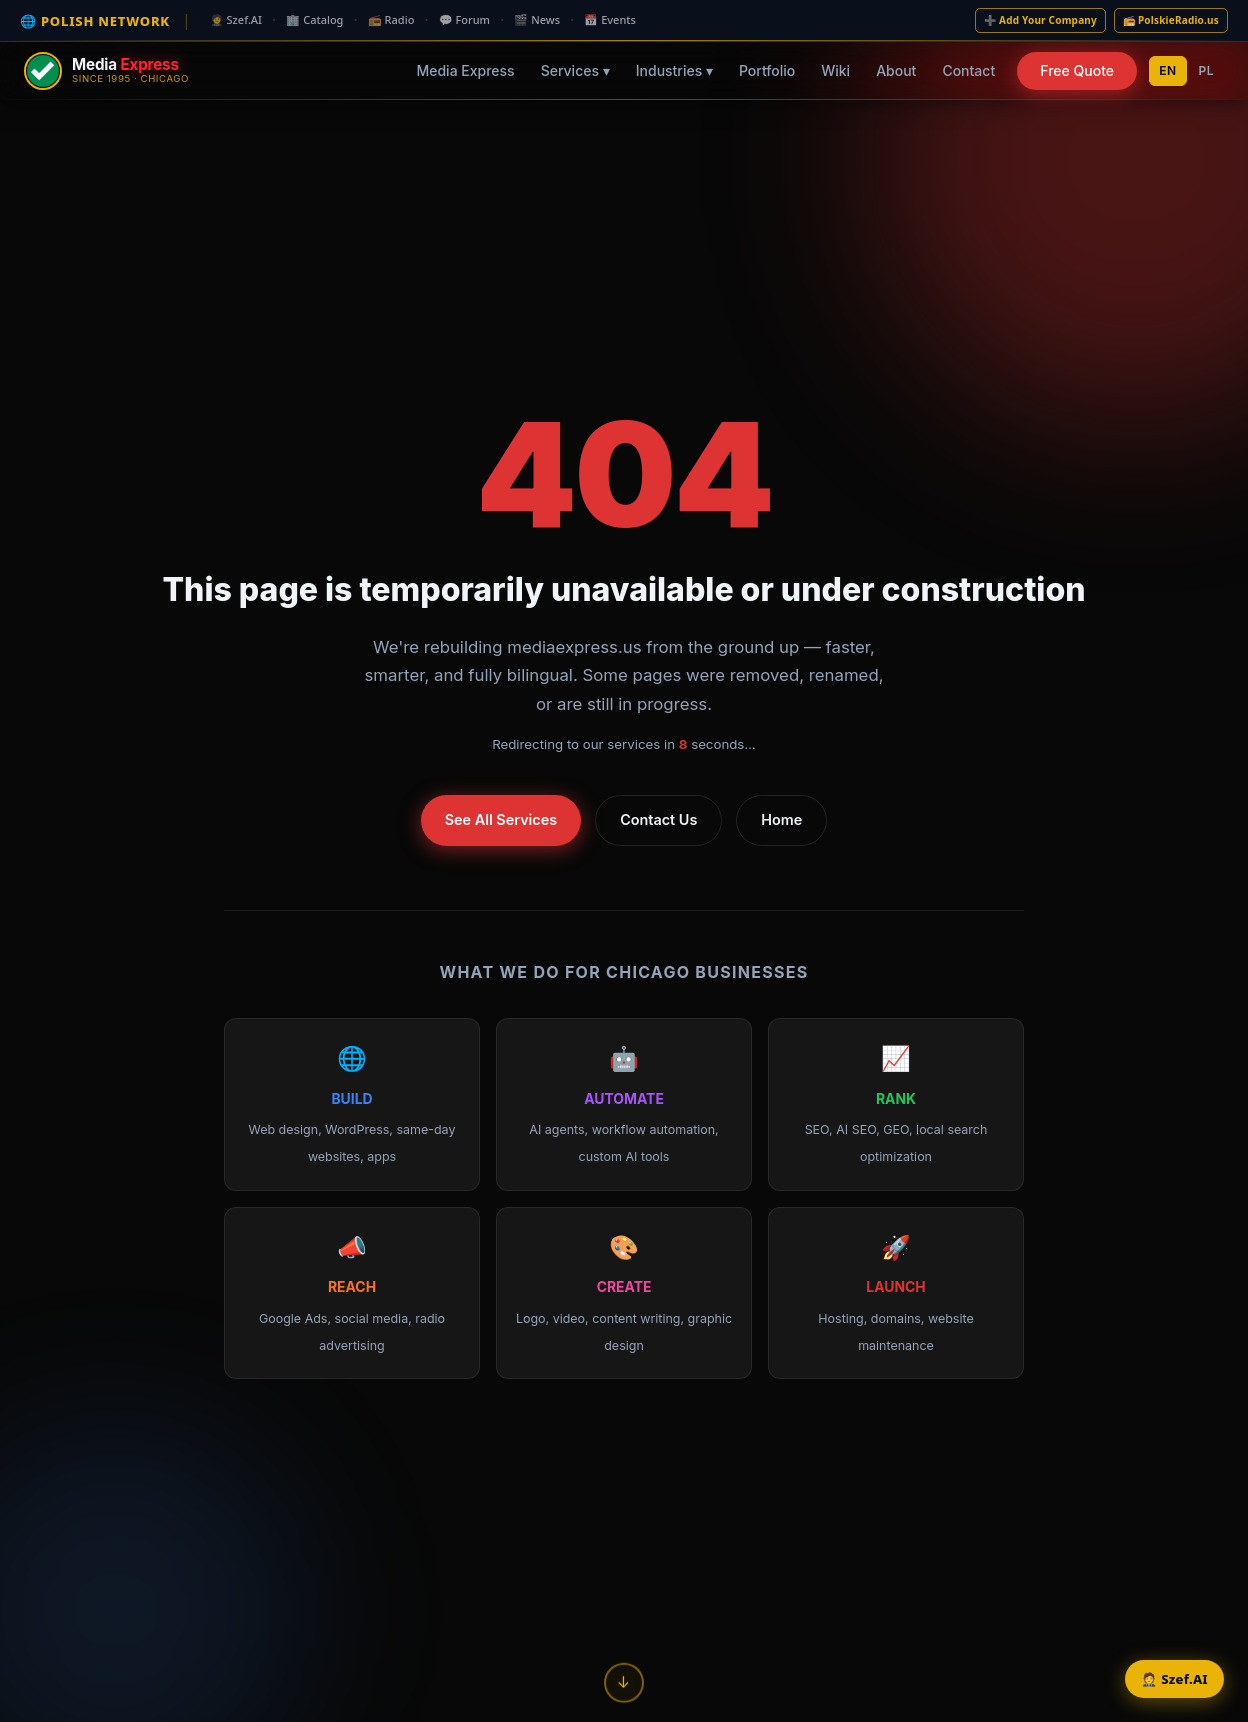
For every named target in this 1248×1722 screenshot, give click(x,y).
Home (781, 819)
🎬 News (537, 19)
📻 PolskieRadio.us (1171, 20)
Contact (968, 70)
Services (575, 70)
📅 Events (610, 19)
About (896, 70)
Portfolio (767, 70)
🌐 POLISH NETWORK (95, 21)
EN (1167, 70)
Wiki (835, 70)
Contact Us (658, 819)
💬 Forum (464, 19)
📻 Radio (391, 19)
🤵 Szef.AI (236, 19)
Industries (674, 70)
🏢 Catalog (314, 19)
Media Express (465, 70)
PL (1207, 70)
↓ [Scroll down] (623, 1677)
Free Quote (1077, 70)
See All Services (501, 819)
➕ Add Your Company (1040, 20)
